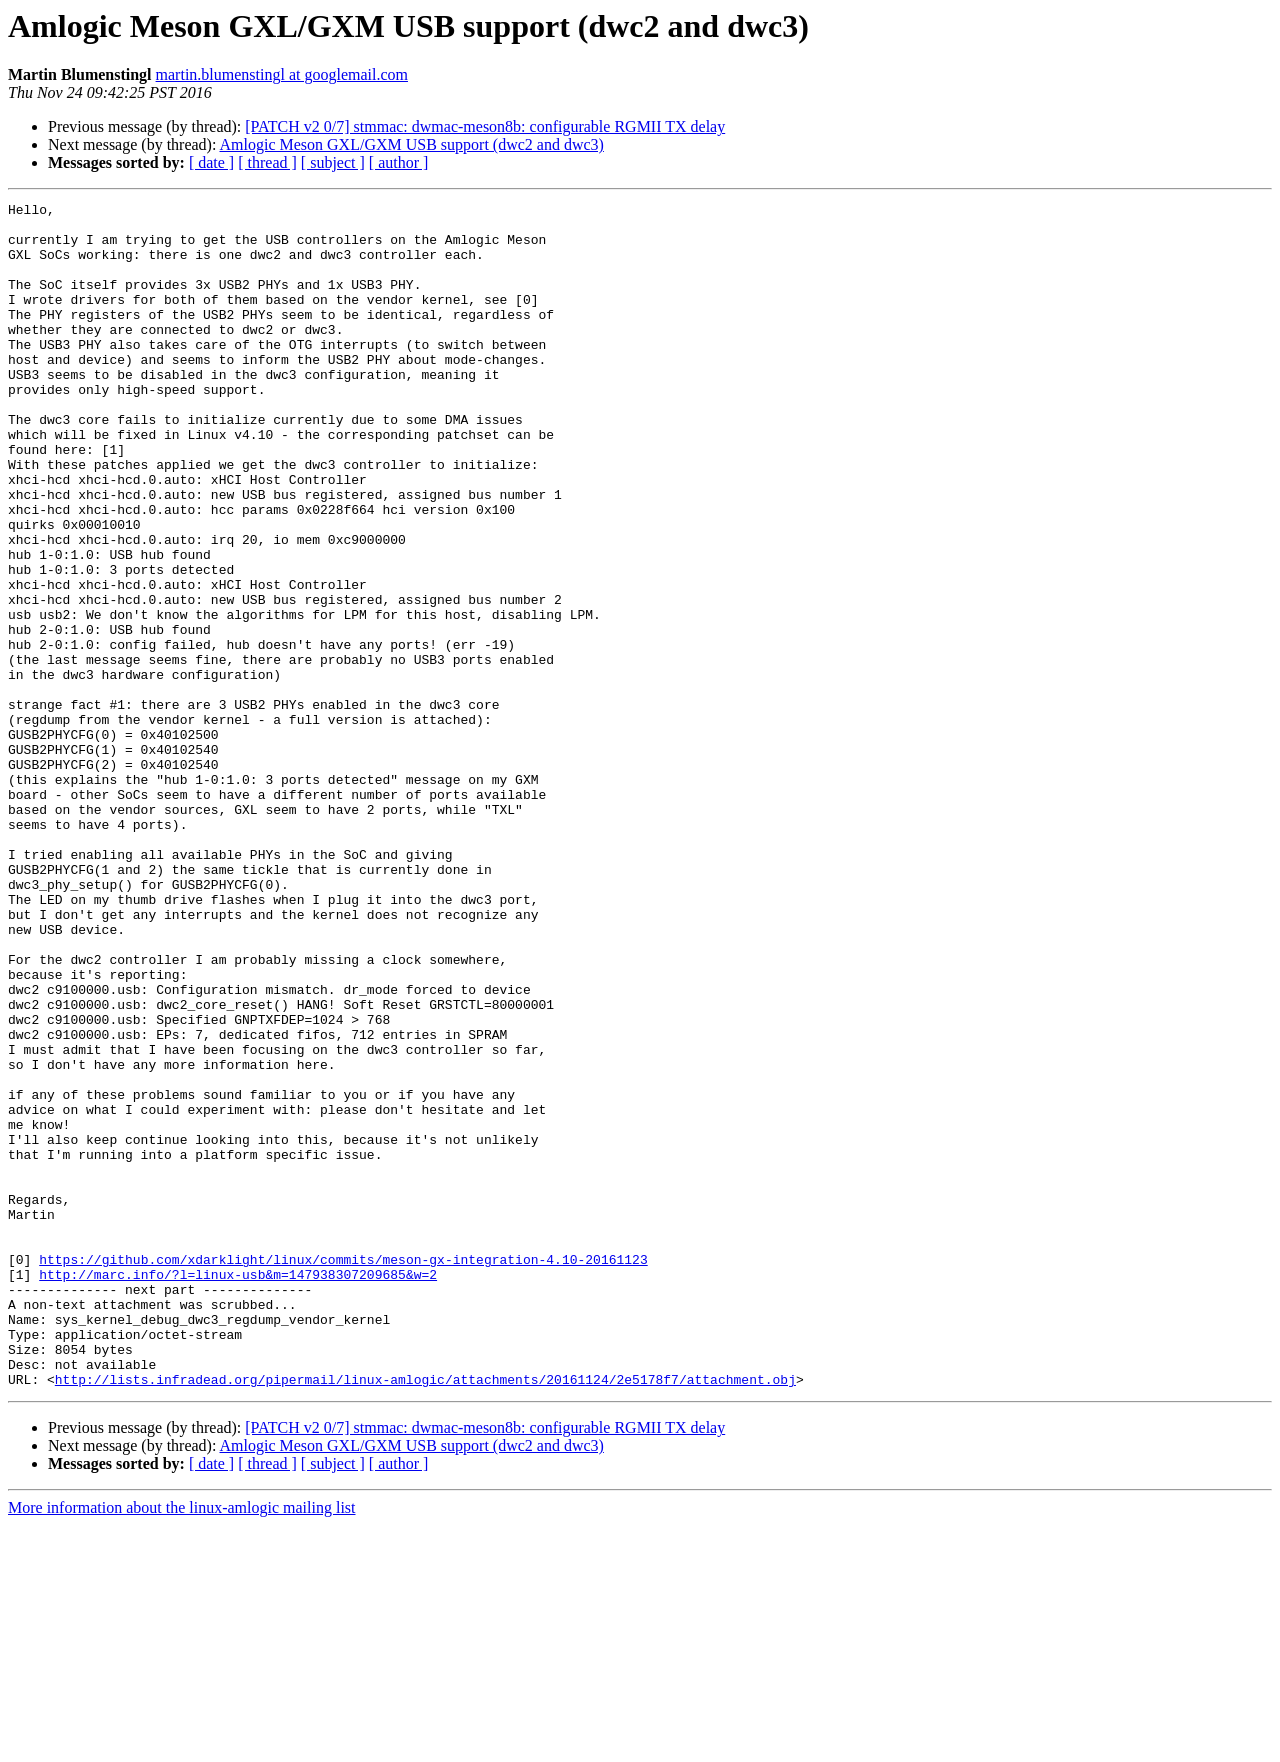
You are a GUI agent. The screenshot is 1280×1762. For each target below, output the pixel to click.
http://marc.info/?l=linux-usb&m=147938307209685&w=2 (238, 1490)
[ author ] (399, 162)
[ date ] (211, 162)
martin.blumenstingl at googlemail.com (282, 74)
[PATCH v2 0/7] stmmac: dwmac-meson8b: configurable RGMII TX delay (485, 126)
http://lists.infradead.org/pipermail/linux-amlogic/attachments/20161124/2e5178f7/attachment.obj (425, 1616)
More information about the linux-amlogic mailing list (182, 1744)
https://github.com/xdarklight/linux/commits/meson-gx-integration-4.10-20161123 (343, 1472)
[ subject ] (333, 162)
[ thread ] (267, 162)
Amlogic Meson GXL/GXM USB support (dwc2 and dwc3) (412, 144)
